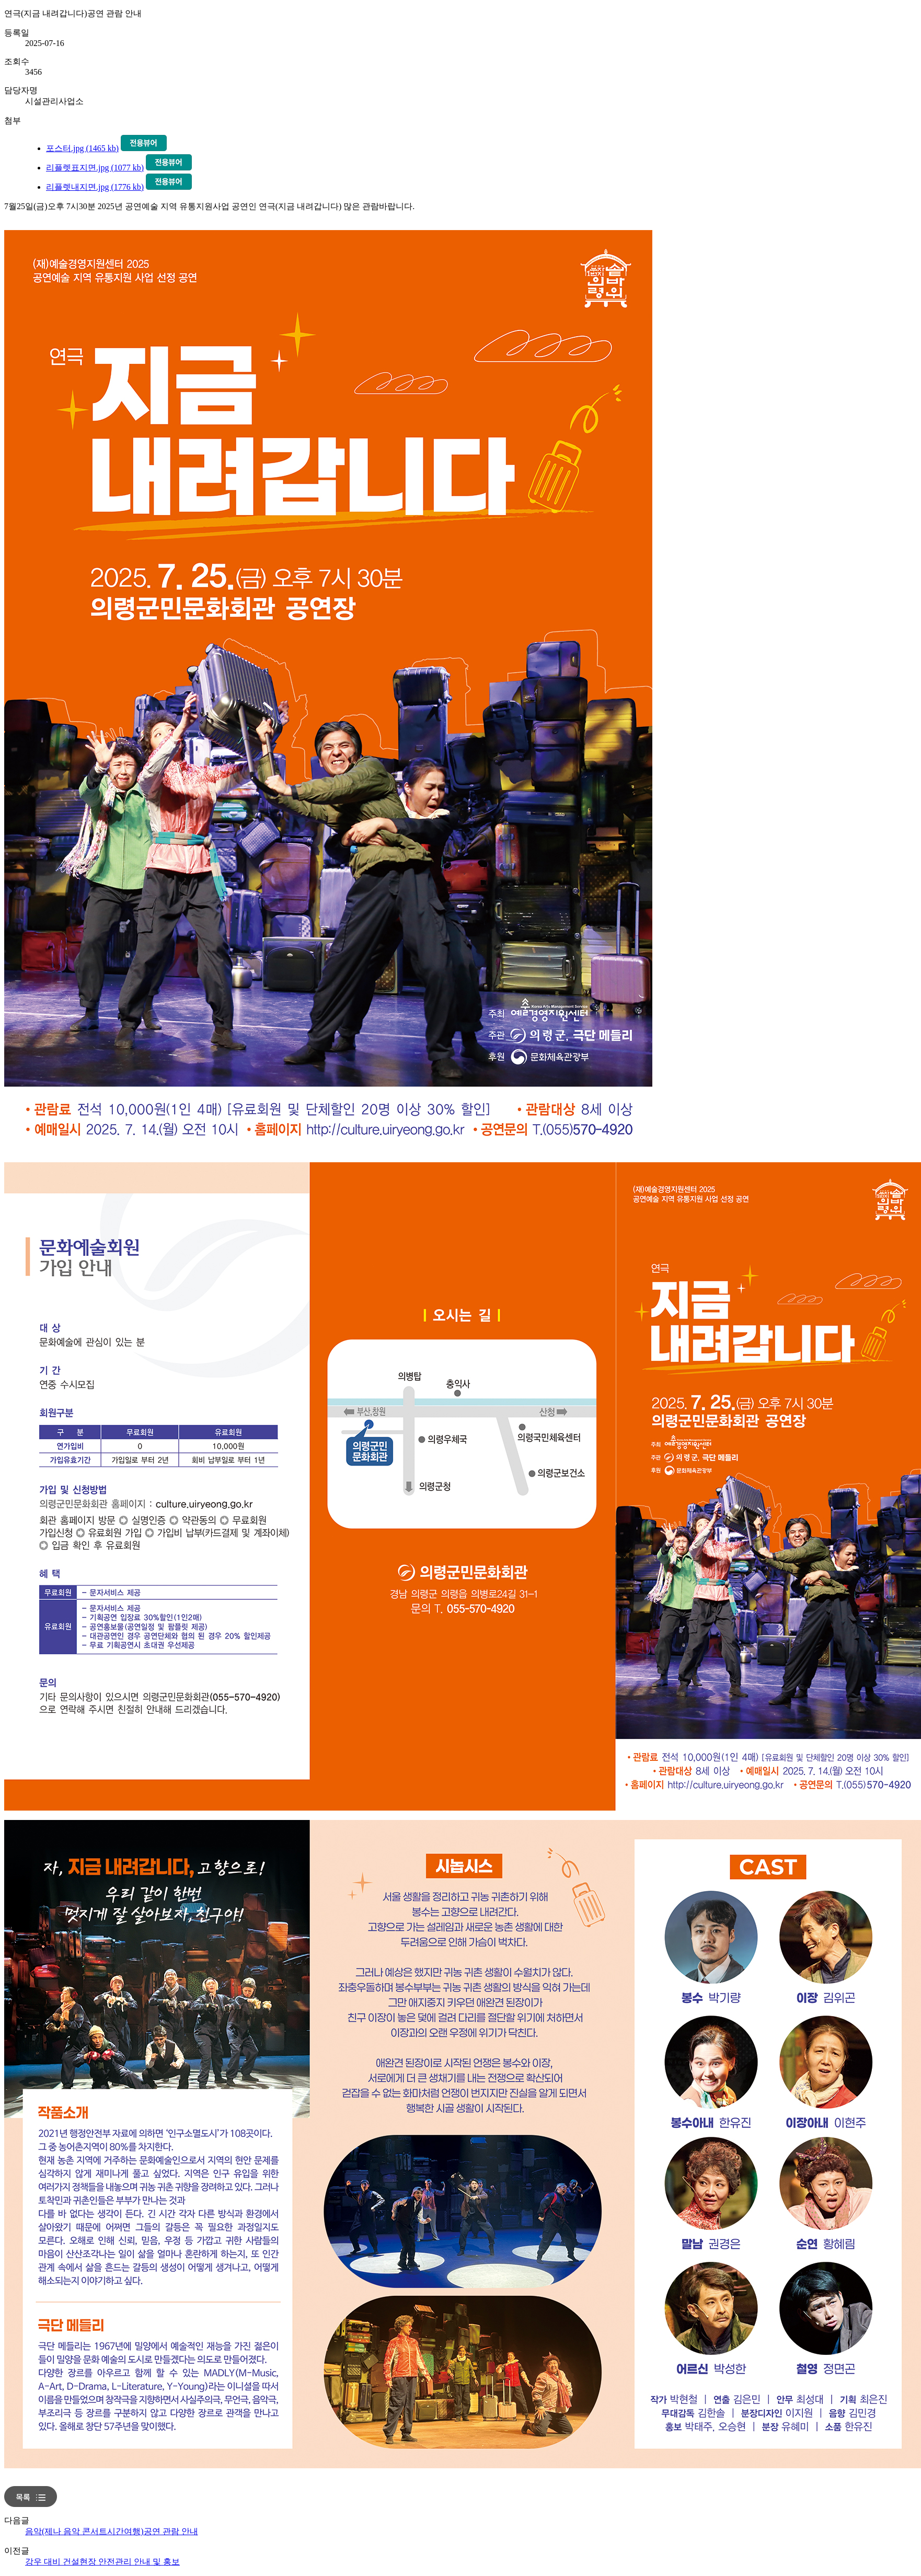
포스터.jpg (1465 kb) (82, 148)
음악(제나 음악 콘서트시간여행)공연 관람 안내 (111, 2531)
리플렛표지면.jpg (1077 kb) (95, 167)
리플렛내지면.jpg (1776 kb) (95, 186)
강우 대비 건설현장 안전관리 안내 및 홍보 (102, 2561)
